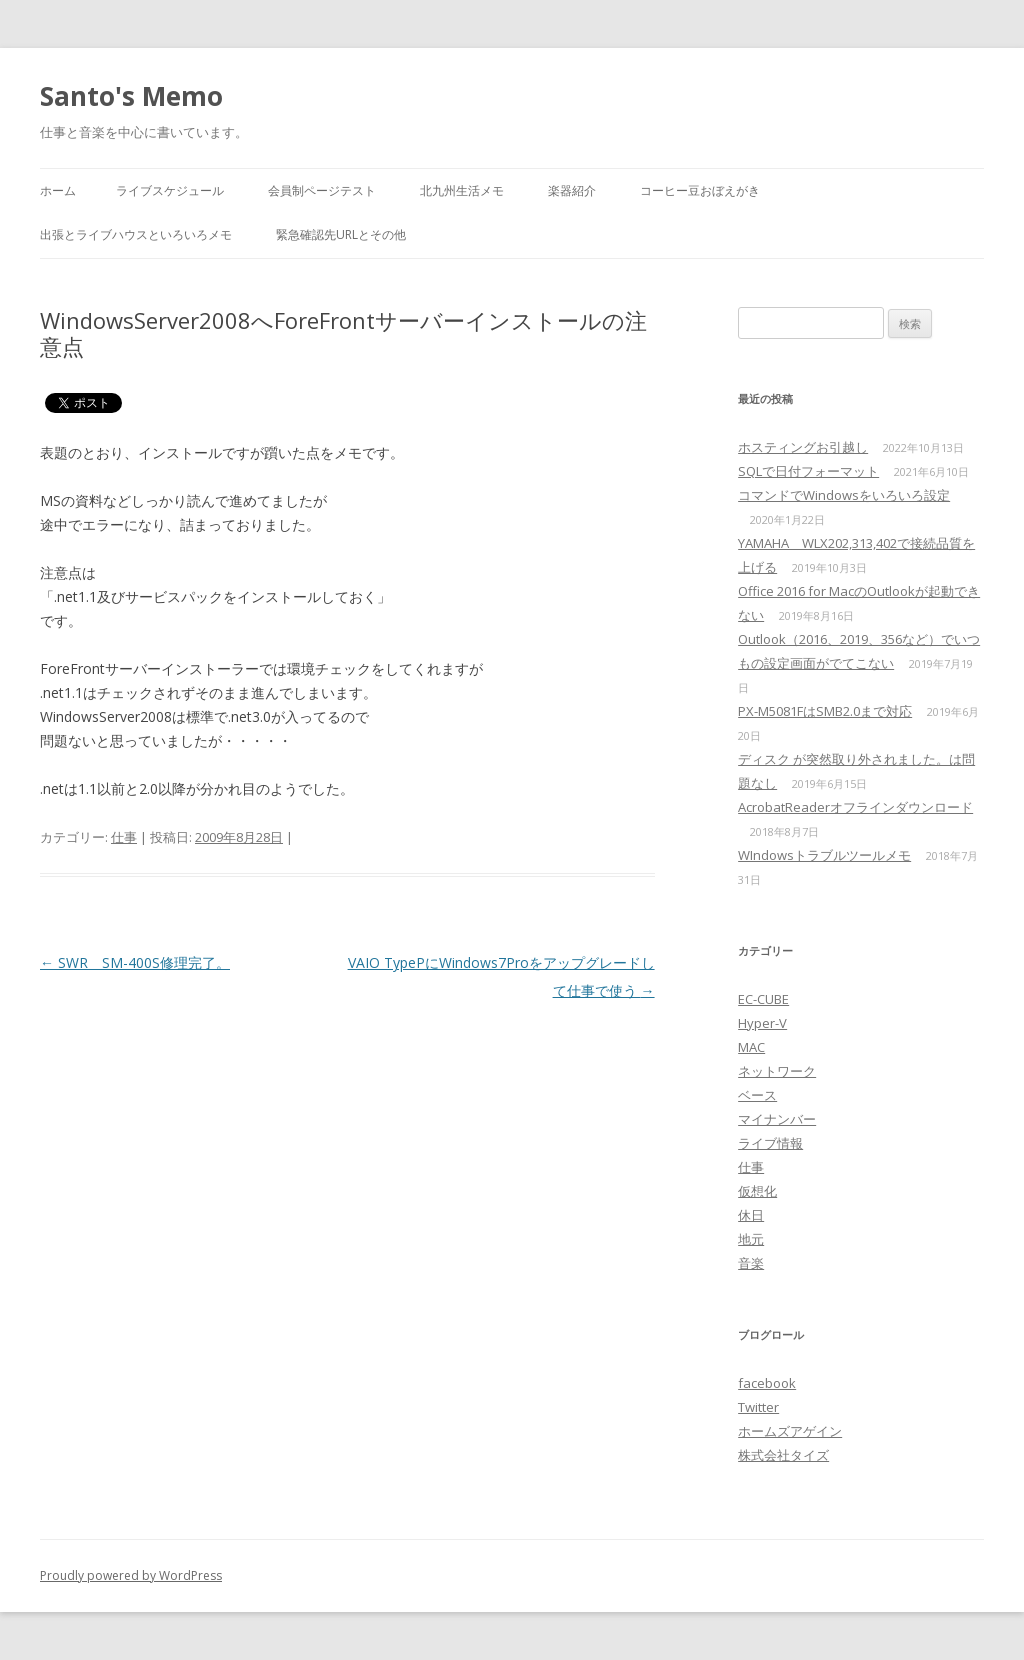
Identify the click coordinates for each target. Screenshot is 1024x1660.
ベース (757, 1095)
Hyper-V (762, 1023)
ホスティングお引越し (803, 447)
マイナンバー (777, 1119)
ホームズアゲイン (790, 1431)
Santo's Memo (131, 96)
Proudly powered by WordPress (131, 1575)
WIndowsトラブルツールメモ (824, 855)
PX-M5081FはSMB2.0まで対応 (825, 711)
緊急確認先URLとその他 (341, 234)
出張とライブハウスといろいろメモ (136, 234)
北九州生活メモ (462, 190)
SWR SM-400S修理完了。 (135, 962)
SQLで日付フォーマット (808, 471)
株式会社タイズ (783, 1455)
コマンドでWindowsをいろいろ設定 (844, 495)
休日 (751, 1215)
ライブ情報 (770, 1143)
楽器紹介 (572, 190)
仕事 (124, 837)
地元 (751, 1239)
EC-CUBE (763, 999)
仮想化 (757, 1191)
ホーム (58, 190)
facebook (767, 1383)
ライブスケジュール (170, 190)
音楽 (751, 1263)
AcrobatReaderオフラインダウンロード (855, 807)
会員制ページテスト (322, 190)
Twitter (758, 1407)
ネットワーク (777, 1071)
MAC (751, 1047)
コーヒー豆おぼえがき (700, 190)
